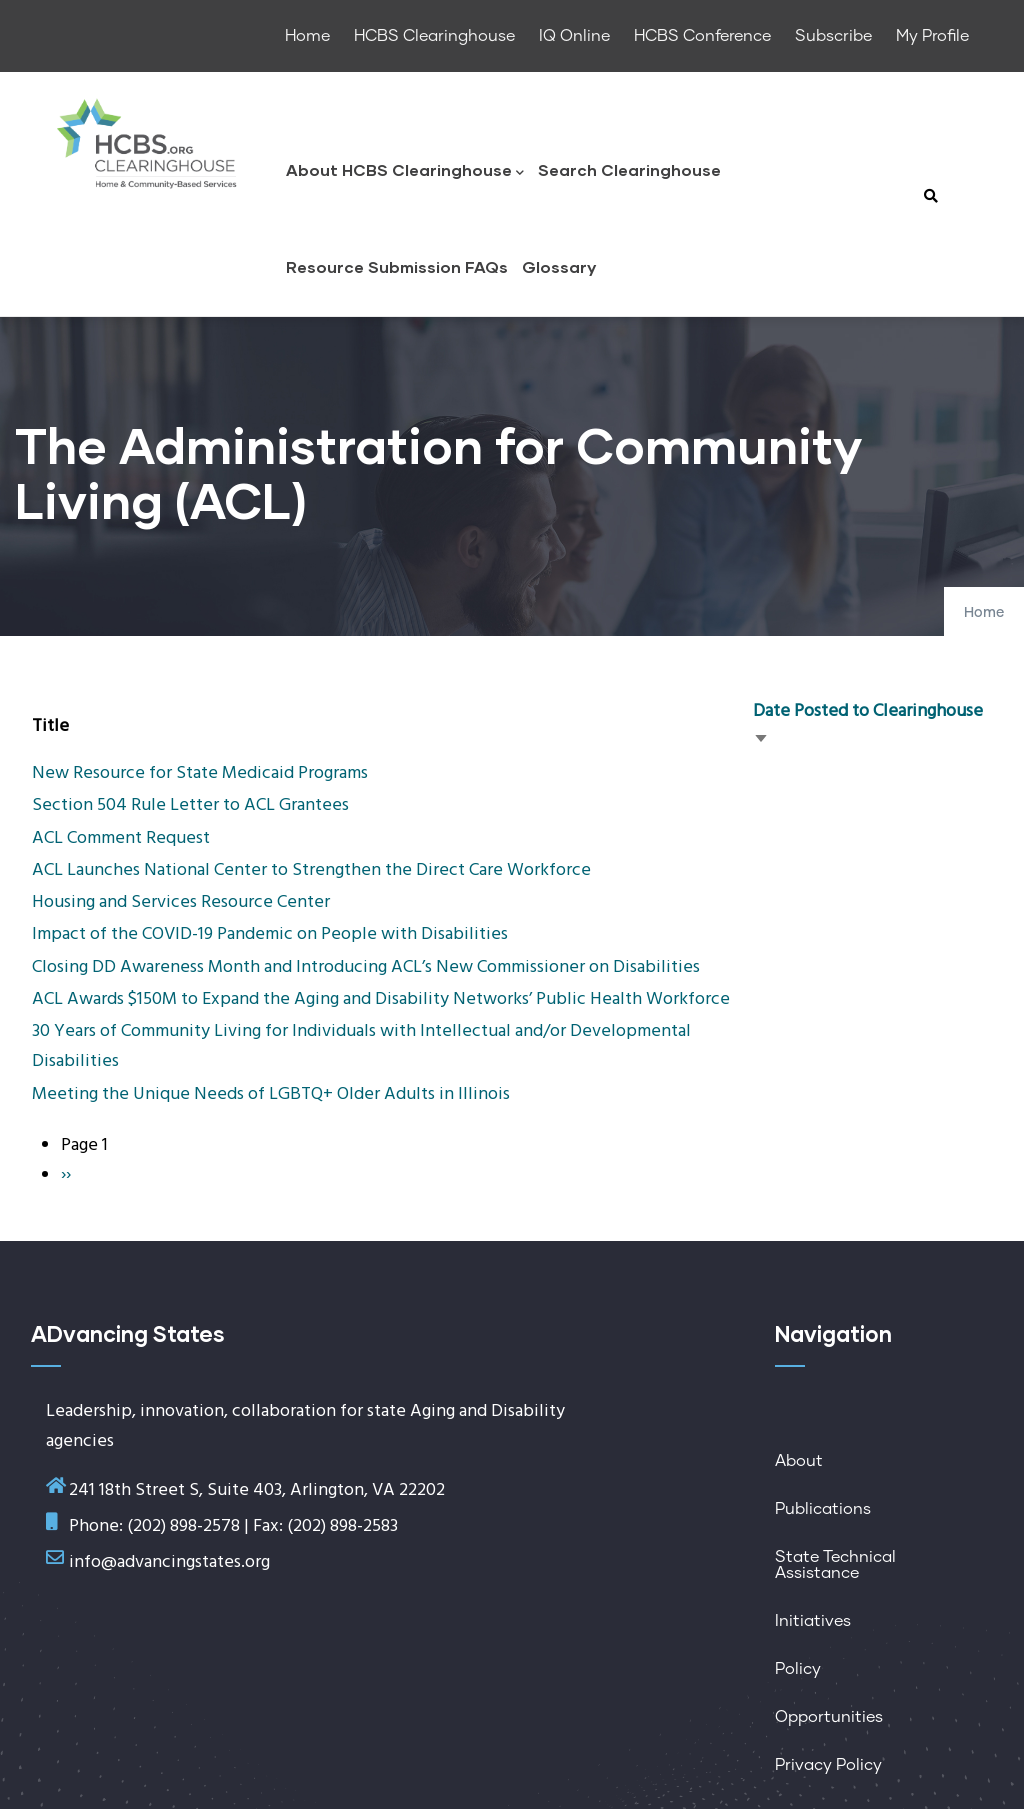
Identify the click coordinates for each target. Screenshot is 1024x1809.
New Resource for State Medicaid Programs (200, 773)
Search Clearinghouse (629, 169)
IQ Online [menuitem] (574, 36)
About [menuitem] (799, 1461)
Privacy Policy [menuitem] (828, 1765)
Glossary (559, 266)
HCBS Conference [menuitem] (702, 36)
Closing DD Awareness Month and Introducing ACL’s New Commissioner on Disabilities (366, 967)
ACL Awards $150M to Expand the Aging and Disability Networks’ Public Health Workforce (381, 999)
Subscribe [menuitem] (833, 36)
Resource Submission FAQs (397, 266)
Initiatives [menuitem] (813, 1621)
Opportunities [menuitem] (829, 1717)
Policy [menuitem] (798, 1669)
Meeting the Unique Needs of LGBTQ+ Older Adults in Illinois (271, 1094)
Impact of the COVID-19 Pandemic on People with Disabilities (270, 934)
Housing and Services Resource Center (181, 902)
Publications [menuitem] (823, 1509)
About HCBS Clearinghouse (405, 171)
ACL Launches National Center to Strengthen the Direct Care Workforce (311, 870)
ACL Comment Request (121, 838)
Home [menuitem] (307, 36)
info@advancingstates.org (169, 1562)
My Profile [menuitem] (932, 36)
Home (984, 613)
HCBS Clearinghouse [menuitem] (434, 36)
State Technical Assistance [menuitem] (835, 1565)
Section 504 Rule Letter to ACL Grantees (190, 805)
